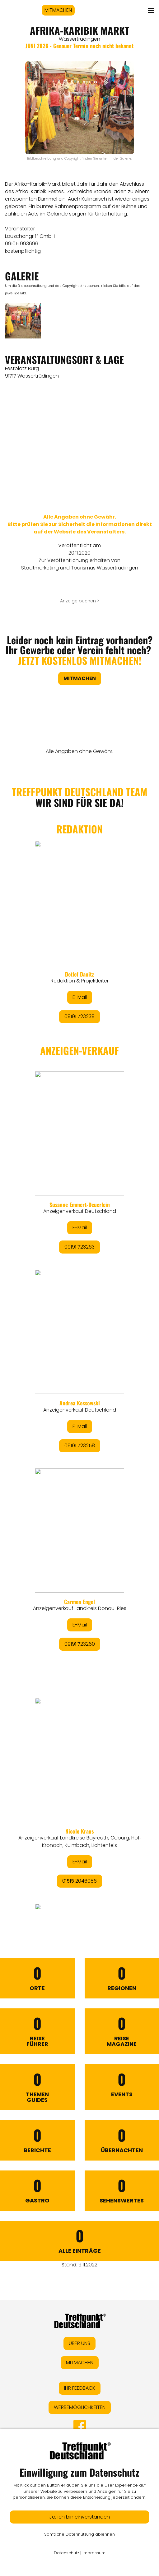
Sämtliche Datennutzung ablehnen (79, 2534)
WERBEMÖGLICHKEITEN (79, 2407)
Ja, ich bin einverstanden (79, 2516)
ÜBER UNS (79, 2343)
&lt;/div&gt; (79, 1337)
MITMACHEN (58, 10)
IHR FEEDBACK (79, 2388)
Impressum (93, 2553)
